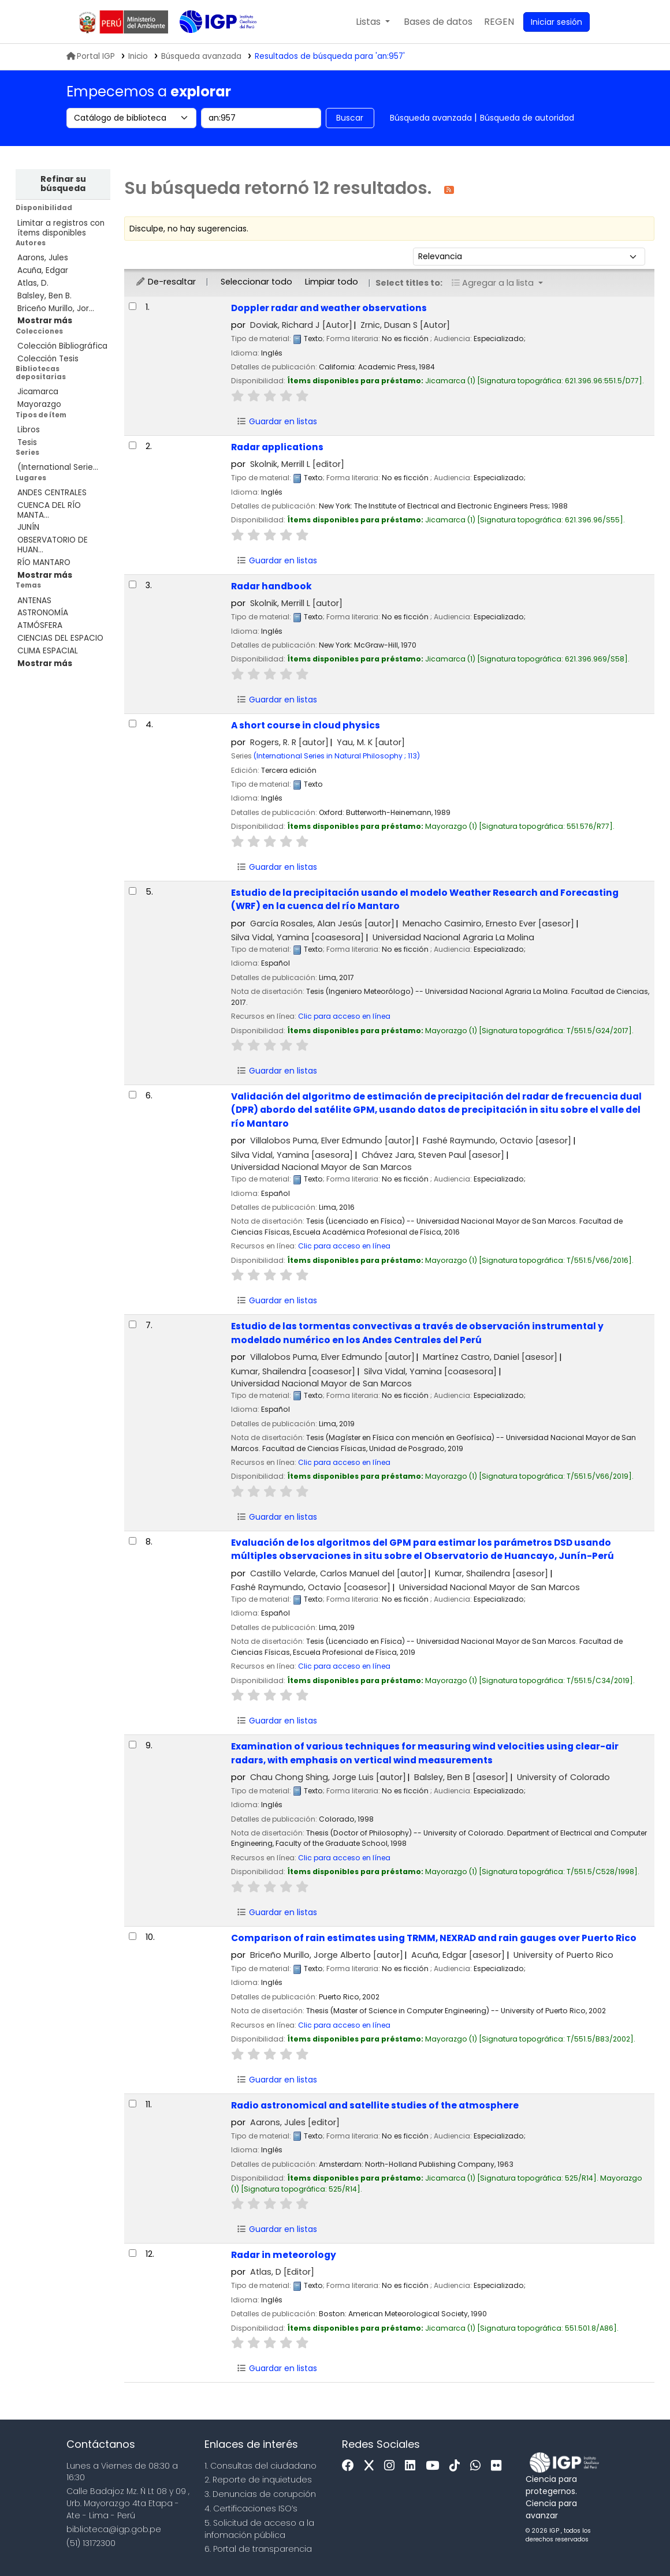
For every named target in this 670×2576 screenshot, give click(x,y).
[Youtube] (435, 2466)
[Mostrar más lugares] (44, 575)
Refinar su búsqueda (63, 183)
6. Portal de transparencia (258, 2549)
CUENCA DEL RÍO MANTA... (49, 510)
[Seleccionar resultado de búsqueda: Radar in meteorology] (132, 2253)
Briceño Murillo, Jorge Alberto (326, 1955)
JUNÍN (28, 527)
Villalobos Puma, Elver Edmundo (332, 1140)
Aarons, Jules (42, 257)
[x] (371, 2466)
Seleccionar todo (256, 281)
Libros (28, 429)
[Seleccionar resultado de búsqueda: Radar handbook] (132, 584)
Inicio (138, 56)
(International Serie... (57, 467)
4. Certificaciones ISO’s (250, 2508)
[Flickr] (499, 2466)
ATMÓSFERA (39, 625)
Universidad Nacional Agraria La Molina (453, 937)
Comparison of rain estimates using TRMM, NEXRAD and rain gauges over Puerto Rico (433, 1938)
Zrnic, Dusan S (405, 325)
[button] (372, 22)
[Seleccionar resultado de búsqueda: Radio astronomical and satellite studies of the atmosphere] (132, 2103)
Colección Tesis (48, 358)
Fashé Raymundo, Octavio (497, 1140)
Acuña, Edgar (42, 270)
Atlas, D (282, 2272)
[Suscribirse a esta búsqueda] (449, 189)
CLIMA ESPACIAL (47, 650)
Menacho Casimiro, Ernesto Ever (488, 923)
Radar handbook (271, 586)
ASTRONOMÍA (42, 612)
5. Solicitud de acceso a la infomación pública (259, 2529)
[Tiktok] (457, 2466)
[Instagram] (392, 2466)
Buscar (349, 118)
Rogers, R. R (289, 742)
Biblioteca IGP (208, 45)
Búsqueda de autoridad (527, 118)
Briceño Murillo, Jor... (55, 308)
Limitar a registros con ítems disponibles (61, 228)
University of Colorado (563, 1777)
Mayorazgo (39, 404)
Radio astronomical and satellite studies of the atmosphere (375, 2105)
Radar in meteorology (283, 2255)
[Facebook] (351, 2466)
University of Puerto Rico (563, 1955)
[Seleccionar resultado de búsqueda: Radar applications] (132, 445)
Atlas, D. (33, 283)
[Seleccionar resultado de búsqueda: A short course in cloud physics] (132, 723)
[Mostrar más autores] (44, 320)
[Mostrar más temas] (44, 663)
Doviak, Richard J (301, 325)
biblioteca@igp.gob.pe (113, 2529)
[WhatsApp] (478, 2466)
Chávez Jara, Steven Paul (433, 1155)
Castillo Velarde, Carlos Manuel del (338, 1573)
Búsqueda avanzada (431, 118)
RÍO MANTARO (43, 562)
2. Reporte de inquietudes (258, 2479)
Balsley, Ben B (461, 1777)
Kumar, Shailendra (293, 1371)
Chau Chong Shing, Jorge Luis (328, 1777)
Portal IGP (90, 56)
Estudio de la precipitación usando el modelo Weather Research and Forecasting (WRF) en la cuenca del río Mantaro (425, 899)
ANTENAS (34, 600)
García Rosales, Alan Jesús (322, 923)
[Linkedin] (413, 2466)
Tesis (27, 442)
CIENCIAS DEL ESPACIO (60, 638)
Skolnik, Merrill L (297, 464)
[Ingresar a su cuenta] (556, 22)
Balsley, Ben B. (44, 295)
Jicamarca (37, 391)
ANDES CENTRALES (52, 492)
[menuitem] (499, 22)
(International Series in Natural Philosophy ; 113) (337, 756)
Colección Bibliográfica (62, 346)
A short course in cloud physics (305, 725)
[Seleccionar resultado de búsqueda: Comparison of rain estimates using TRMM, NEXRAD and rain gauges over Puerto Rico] (132, 1936)
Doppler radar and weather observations (329, 308)
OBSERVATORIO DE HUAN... (52, 544)
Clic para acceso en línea (344, 1016)
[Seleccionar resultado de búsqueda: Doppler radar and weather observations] (132, 306)
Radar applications (277, 447)
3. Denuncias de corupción (260, 2494)
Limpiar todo (331, 281)
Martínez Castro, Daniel (490, 1357)
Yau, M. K (371, 742)
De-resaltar (165, 281)
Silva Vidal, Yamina (297, 937)
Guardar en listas (276, 421)
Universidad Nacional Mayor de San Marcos (321, 1167)
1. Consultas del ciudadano (260, 2466)
